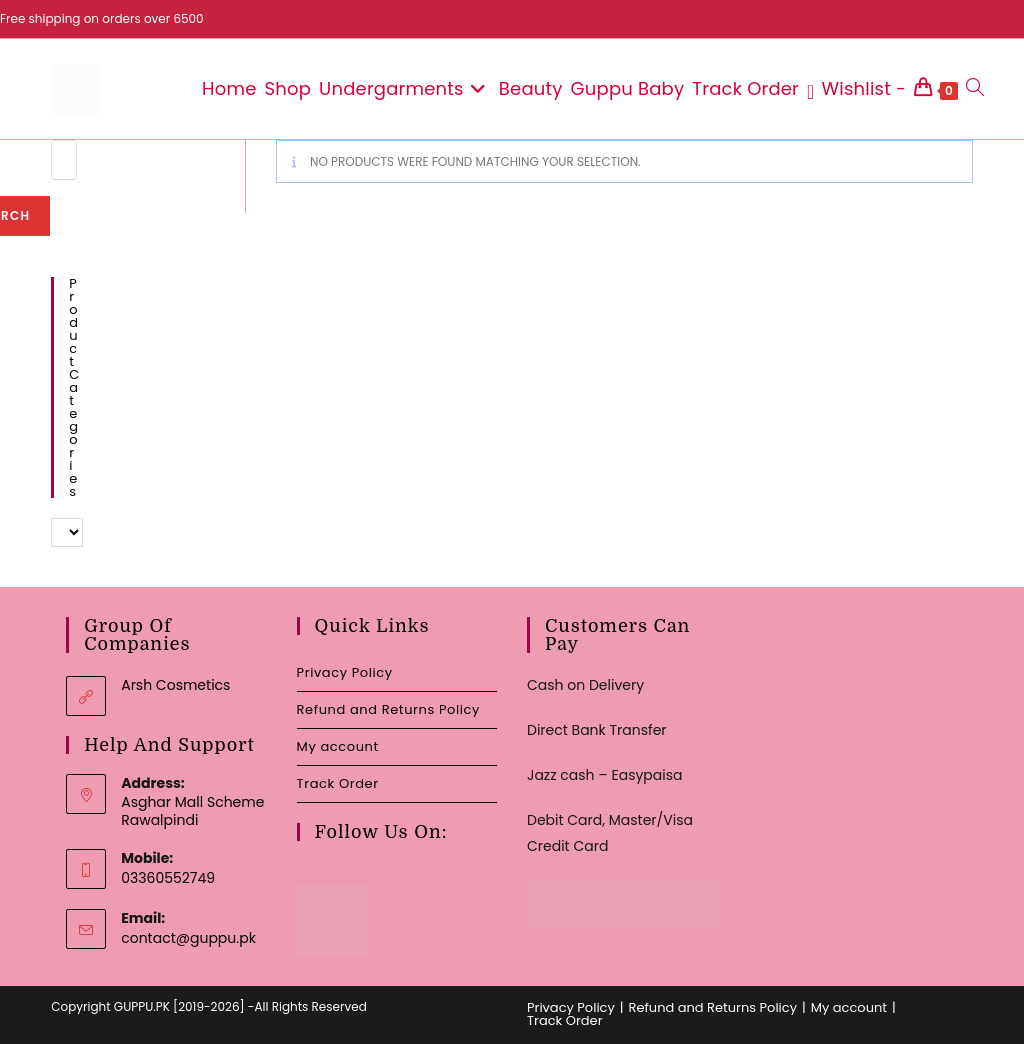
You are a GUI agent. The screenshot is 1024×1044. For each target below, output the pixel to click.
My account (338, 746)
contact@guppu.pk (188, 938)
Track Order (338, 783)
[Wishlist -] (856, 89)
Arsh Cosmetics (175, 685)
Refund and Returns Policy (388, 709)
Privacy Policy (345, 672)
